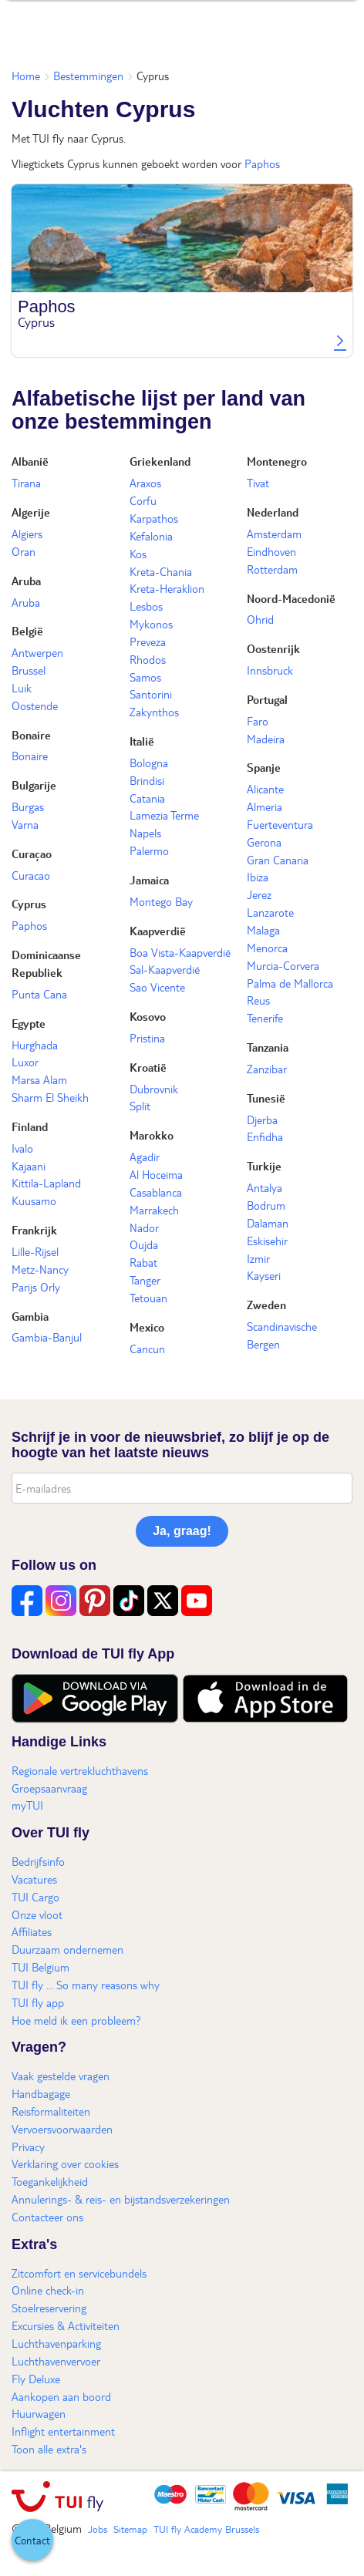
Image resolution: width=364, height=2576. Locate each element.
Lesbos (146, 606)
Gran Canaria (277, 860)
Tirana (26, 483)
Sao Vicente (157, 987)
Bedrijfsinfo (38, 1861)
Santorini (151, 694)
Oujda (144, 1244)
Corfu (143, 500)
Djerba (262, 1119)
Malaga (263, 930)
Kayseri (264, 1275)
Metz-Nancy (40, 1269)
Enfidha (265, 1136)
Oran (23, 551)
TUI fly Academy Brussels (206, 2529)
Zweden (266, 1305)
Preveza (148, 641)
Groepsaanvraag (49, 1788)
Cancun (147, 1348)
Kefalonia (151, 536)
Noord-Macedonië (291, 598)
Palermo (149, 850)
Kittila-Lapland (46, 1183)
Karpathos (154, 518)
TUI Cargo (35, 1897)
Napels (145, 833)
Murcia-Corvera (283, 965)
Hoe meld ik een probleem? (76, 2020)
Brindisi (147, 780)
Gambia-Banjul (47, 1337)
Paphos (262, 163)
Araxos (145, 483)
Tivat (258, 483)
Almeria (264, 806)
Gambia (30, 1316)
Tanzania (267, 1047)
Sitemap (130, 2529)
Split (140, 1106)
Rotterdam (272, 569)
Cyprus (29, 904)
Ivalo (22, 1148)
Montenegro (277, 461)
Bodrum (266, 1205)
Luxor (25, 1062)
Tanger (145, 1280)
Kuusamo (34, 1200)
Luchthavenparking (56, 2343)
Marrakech (154, 1210)
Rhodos (148, 659)
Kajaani (29, 1166)
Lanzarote (270, 912)
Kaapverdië (158, 931)
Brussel (29, 670)
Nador (144, 1227)
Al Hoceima (156, 1174)
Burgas (28, 806)
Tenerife (265, 1018)
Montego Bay (161, 901)
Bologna (149, 762)
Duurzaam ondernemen (67, 1949)
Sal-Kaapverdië (165, 969)
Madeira (266, 739)
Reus (258, 1000)
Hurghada (35, 1045)
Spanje (264, 767)
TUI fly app (38, 2002)
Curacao (31, 875)
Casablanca (156, 1192)
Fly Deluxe (36, 2379)
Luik (22, 688)
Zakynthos (154, 712)
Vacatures (34, 1879)
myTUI (27, 1805)
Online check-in (48, 2290)
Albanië (30, 461)
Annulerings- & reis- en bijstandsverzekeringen (121, 2199)
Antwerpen (37, 652)
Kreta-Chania (161, 571)
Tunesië (266, 1098)
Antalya (264, 1187)
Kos (138, 554)
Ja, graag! (182, 1530)
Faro (257, 721)
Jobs (97, 2529)
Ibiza (257, 877)
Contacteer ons (47, 2217)
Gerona (264, 842)
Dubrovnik (154, 1089)
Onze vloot (37, 1914)
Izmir (258, 1258)
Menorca (267, 948)
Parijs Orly (36, 1287)
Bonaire (31, 735)
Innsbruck (270, 670)
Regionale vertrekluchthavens (80, 1770)
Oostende (35, 705)
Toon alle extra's (49, 2449)
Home (26, 75)
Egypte (29, 1023)
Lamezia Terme (164, 815)
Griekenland (160, 461)
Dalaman (267, 1223)
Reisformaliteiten (51, 2111)
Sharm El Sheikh (50, 1097)
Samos (145, 677)
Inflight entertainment (63, 2431)
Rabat (143, 1262)
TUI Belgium (40, 1967)
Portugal (267, 699)
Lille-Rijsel (35, 1251)
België (27, 631)
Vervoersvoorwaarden (62, 2129)
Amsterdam (274, 533)
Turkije (264, 1166)
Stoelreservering (49, 2308)
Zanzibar (267, 1069)
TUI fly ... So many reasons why (86, 1985)
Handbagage (41, 2093)
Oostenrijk (273, 648)
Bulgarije (34, 785)
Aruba (26, 581)
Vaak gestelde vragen (61, 2076)
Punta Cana (39, 994)
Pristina (147, 1038)
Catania (147, 798)
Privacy (28, 2146)
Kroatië (148, 1067)
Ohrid (260, 619)
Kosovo (148, 1016)
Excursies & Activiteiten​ (66, 2325)
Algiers (27, 533)
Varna (25, 824)
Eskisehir (267, 1241)
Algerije (31, 512)
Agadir (145, 1156)
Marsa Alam (39, 1079)
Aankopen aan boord (61, 2396)
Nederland (272, 512)
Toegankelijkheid (50, 2181)
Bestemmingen (88, 75)
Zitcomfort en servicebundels (79, 2273)
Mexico (147, 1327)
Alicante (265, 789)
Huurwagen (39, 2413)
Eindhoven (271, 551)
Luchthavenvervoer (56, 2361)
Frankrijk (34, 1230)
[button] (32, 2540)
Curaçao (32, 853)
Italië (142, 741)
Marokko (152, 1135)
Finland (30, 1126)
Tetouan (148, 1298)
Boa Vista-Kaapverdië (180, 952)
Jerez (259, 894)
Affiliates (32, 1931)
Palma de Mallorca (290, 983)
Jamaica (149, 880)
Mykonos (151, 624)
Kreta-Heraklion (167, 588)
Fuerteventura (280, 824)
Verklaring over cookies (65, 2163)
